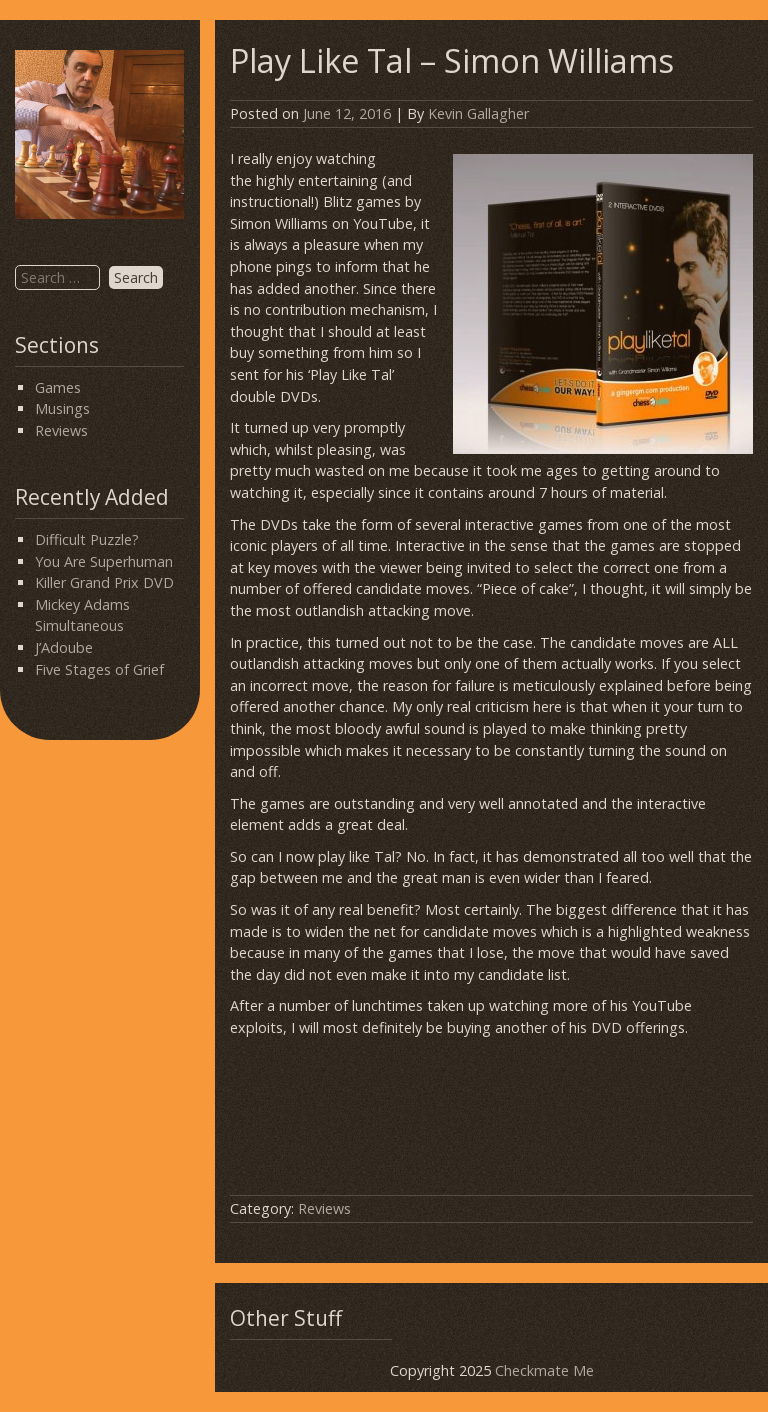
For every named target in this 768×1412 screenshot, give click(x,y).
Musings (62, 408)
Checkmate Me (544, 1370)
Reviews (61, 430)
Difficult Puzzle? (87, 539)
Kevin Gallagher (478, 113)
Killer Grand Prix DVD (104, 582)
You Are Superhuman (104, 561)
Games (58, 387)
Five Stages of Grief (99, 669)
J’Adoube (64, 647)
